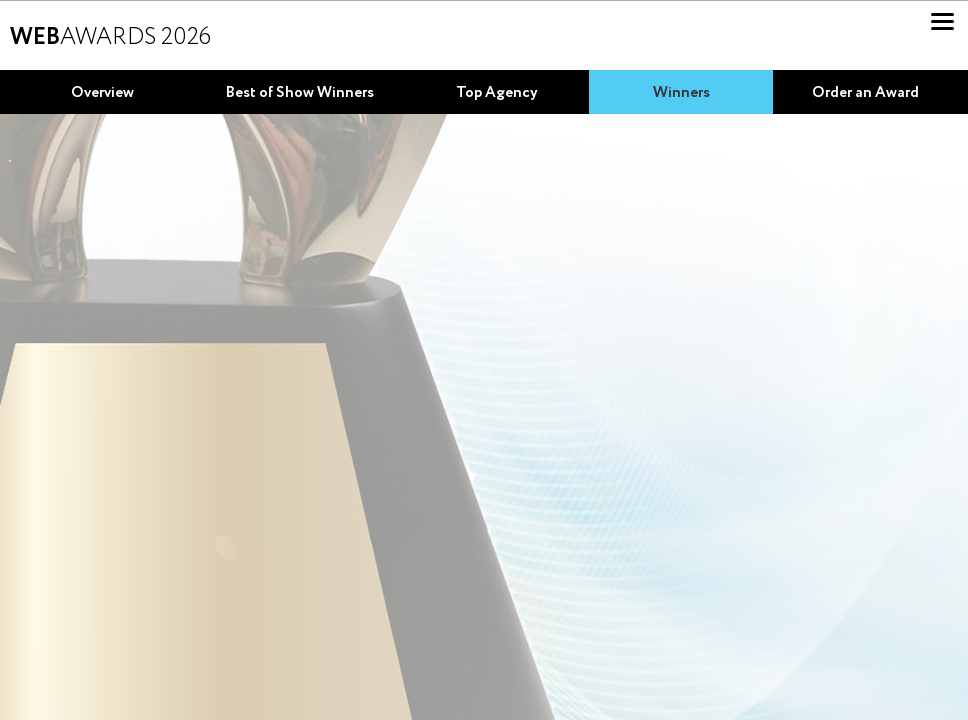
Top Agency (497, 93)
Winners (681, 93)
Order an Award (865, 93)
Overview (102, 93)
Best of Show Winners (300, 93)
